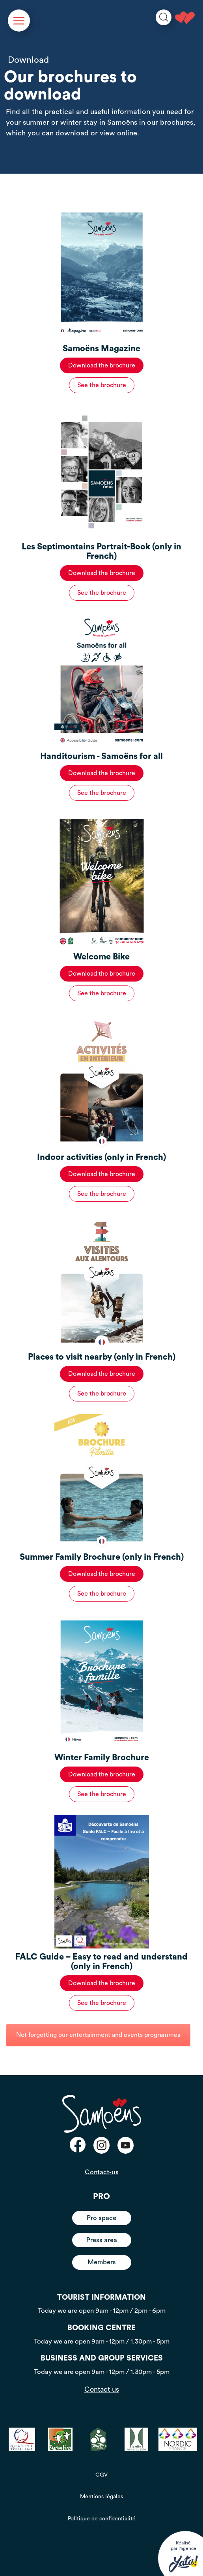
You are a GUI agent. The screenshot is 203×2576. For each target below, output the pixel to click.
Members (102, 2262)
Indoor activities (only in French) (101, 1157)
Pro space (101, 2217)
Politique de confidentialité (102, 2519)
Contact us (101, 2389)
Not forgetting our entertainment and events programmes (98, 2035)
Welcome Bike (101, 957)
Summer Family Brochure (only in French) (102, 1557)
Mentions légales (101, 2496)
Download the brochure (101, 365)
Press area (101, 2240)
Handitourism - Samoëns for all (101, 756)
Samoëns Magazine (101, 349)
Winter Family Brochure (101, 1758)
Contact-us (102, 2172)
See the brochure (101, 385)
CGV (101, 2475)
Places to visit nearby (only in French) (101, 1357)
